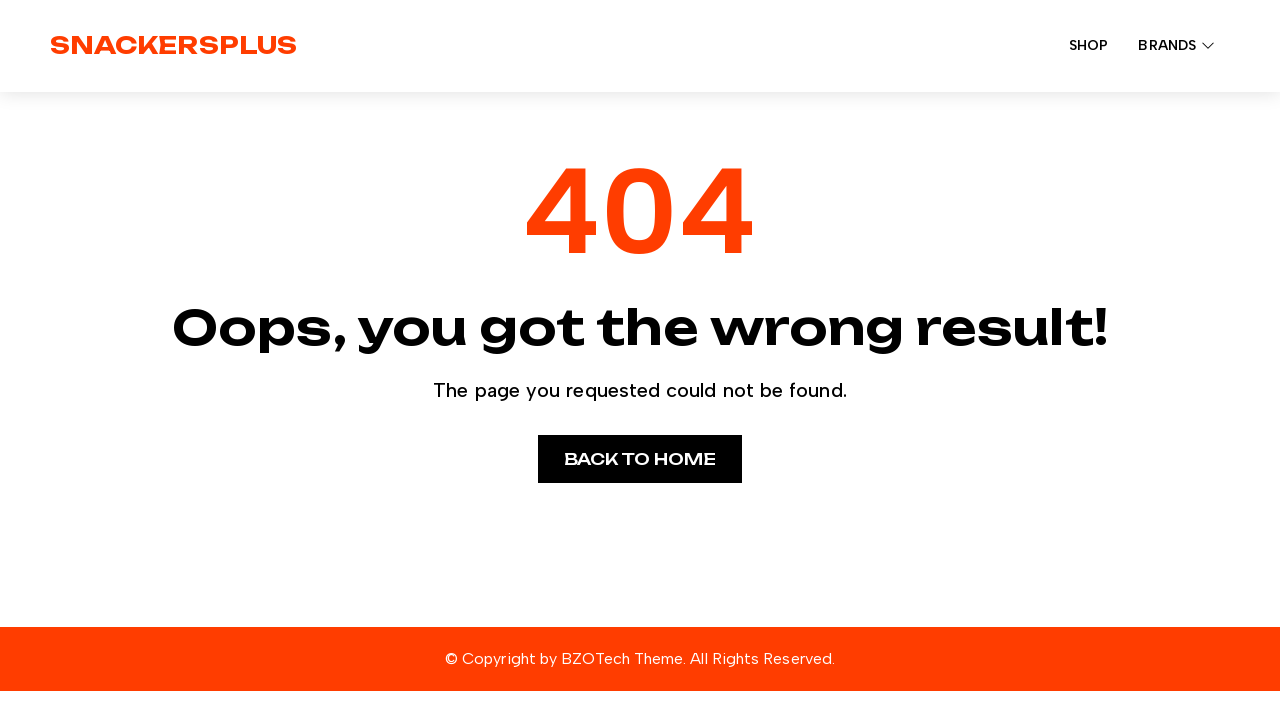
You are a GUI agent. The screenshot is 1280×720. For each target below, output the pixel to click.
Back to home (640, 459)
